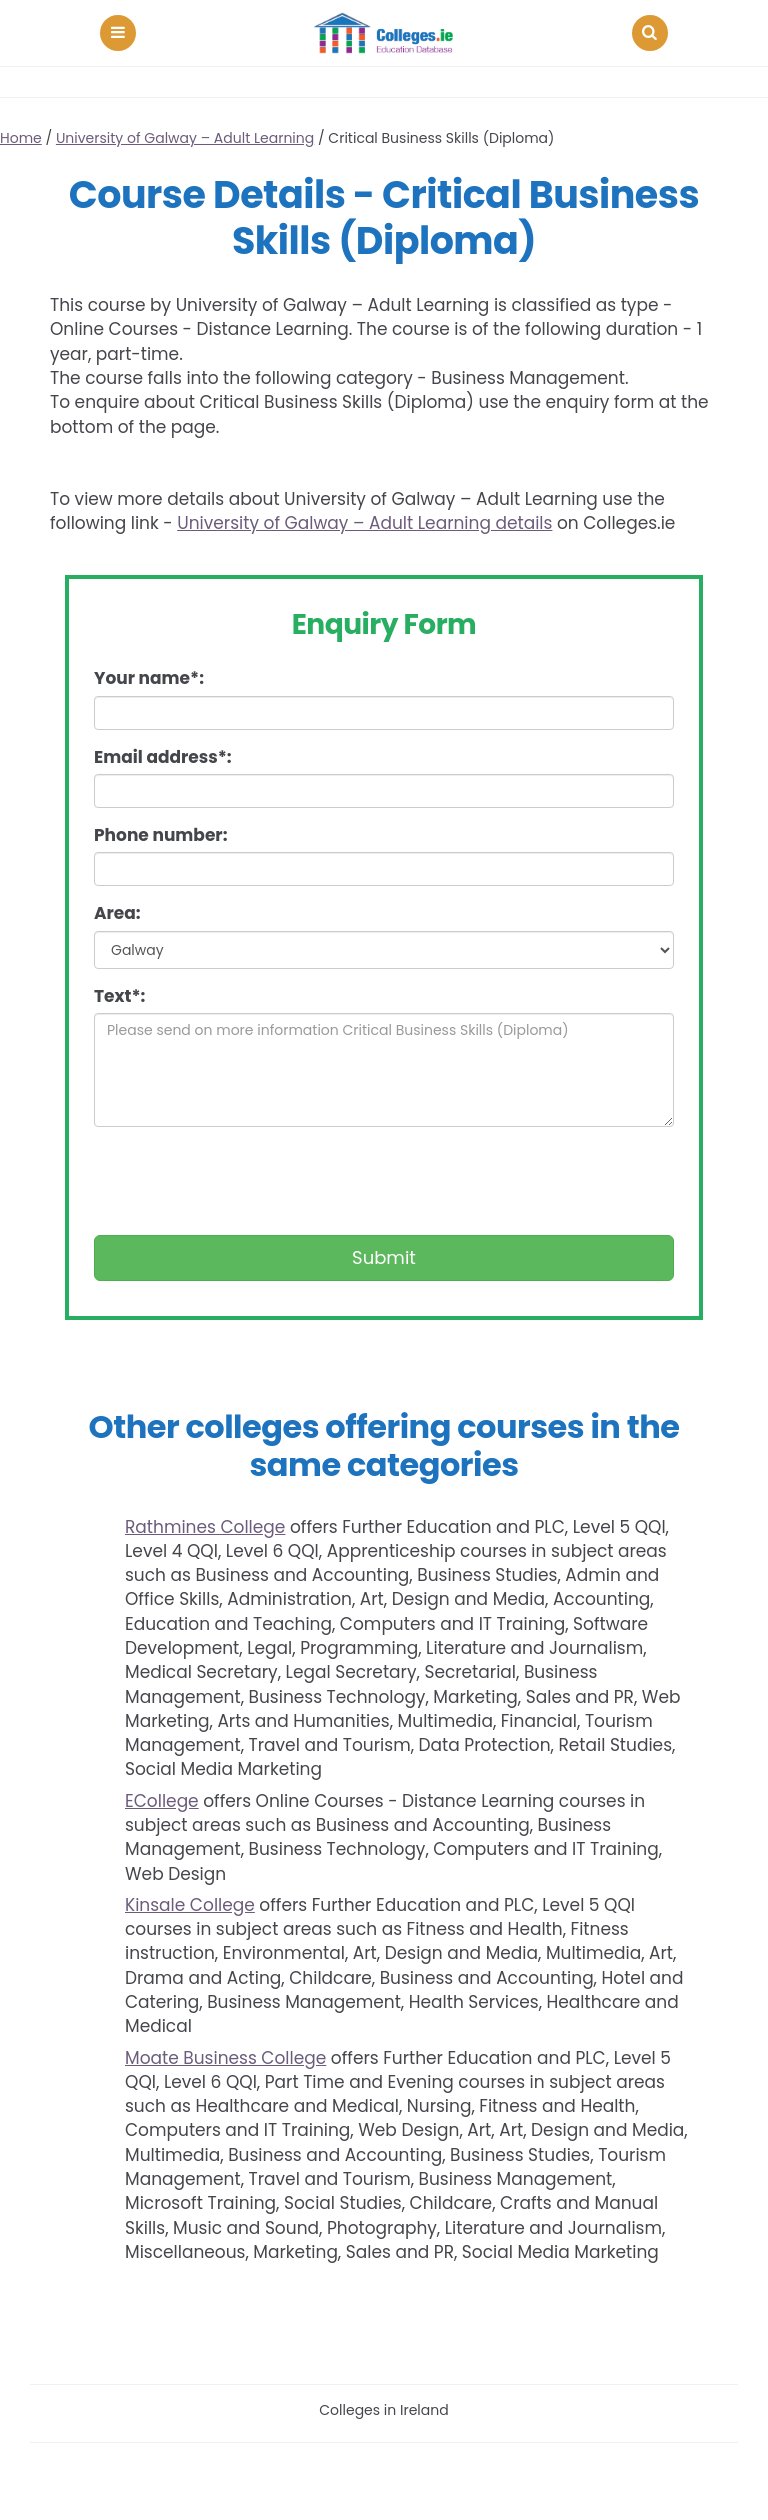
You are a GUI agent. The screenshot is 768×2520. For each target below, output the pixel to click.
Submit (384, 1257)
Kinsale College (190, 1905)
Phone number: (160, 835)
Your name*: (149, 678)
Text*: (119, 996)
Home (21, 138)
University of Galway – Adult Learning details (364, 523)
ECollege (162, 1801)
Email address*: (163, 757)
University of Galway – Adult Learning (185, 138)
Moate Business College (225, 2058)
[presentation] (246, 1181)
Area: (117, 913)
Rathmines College (205, 1527)
